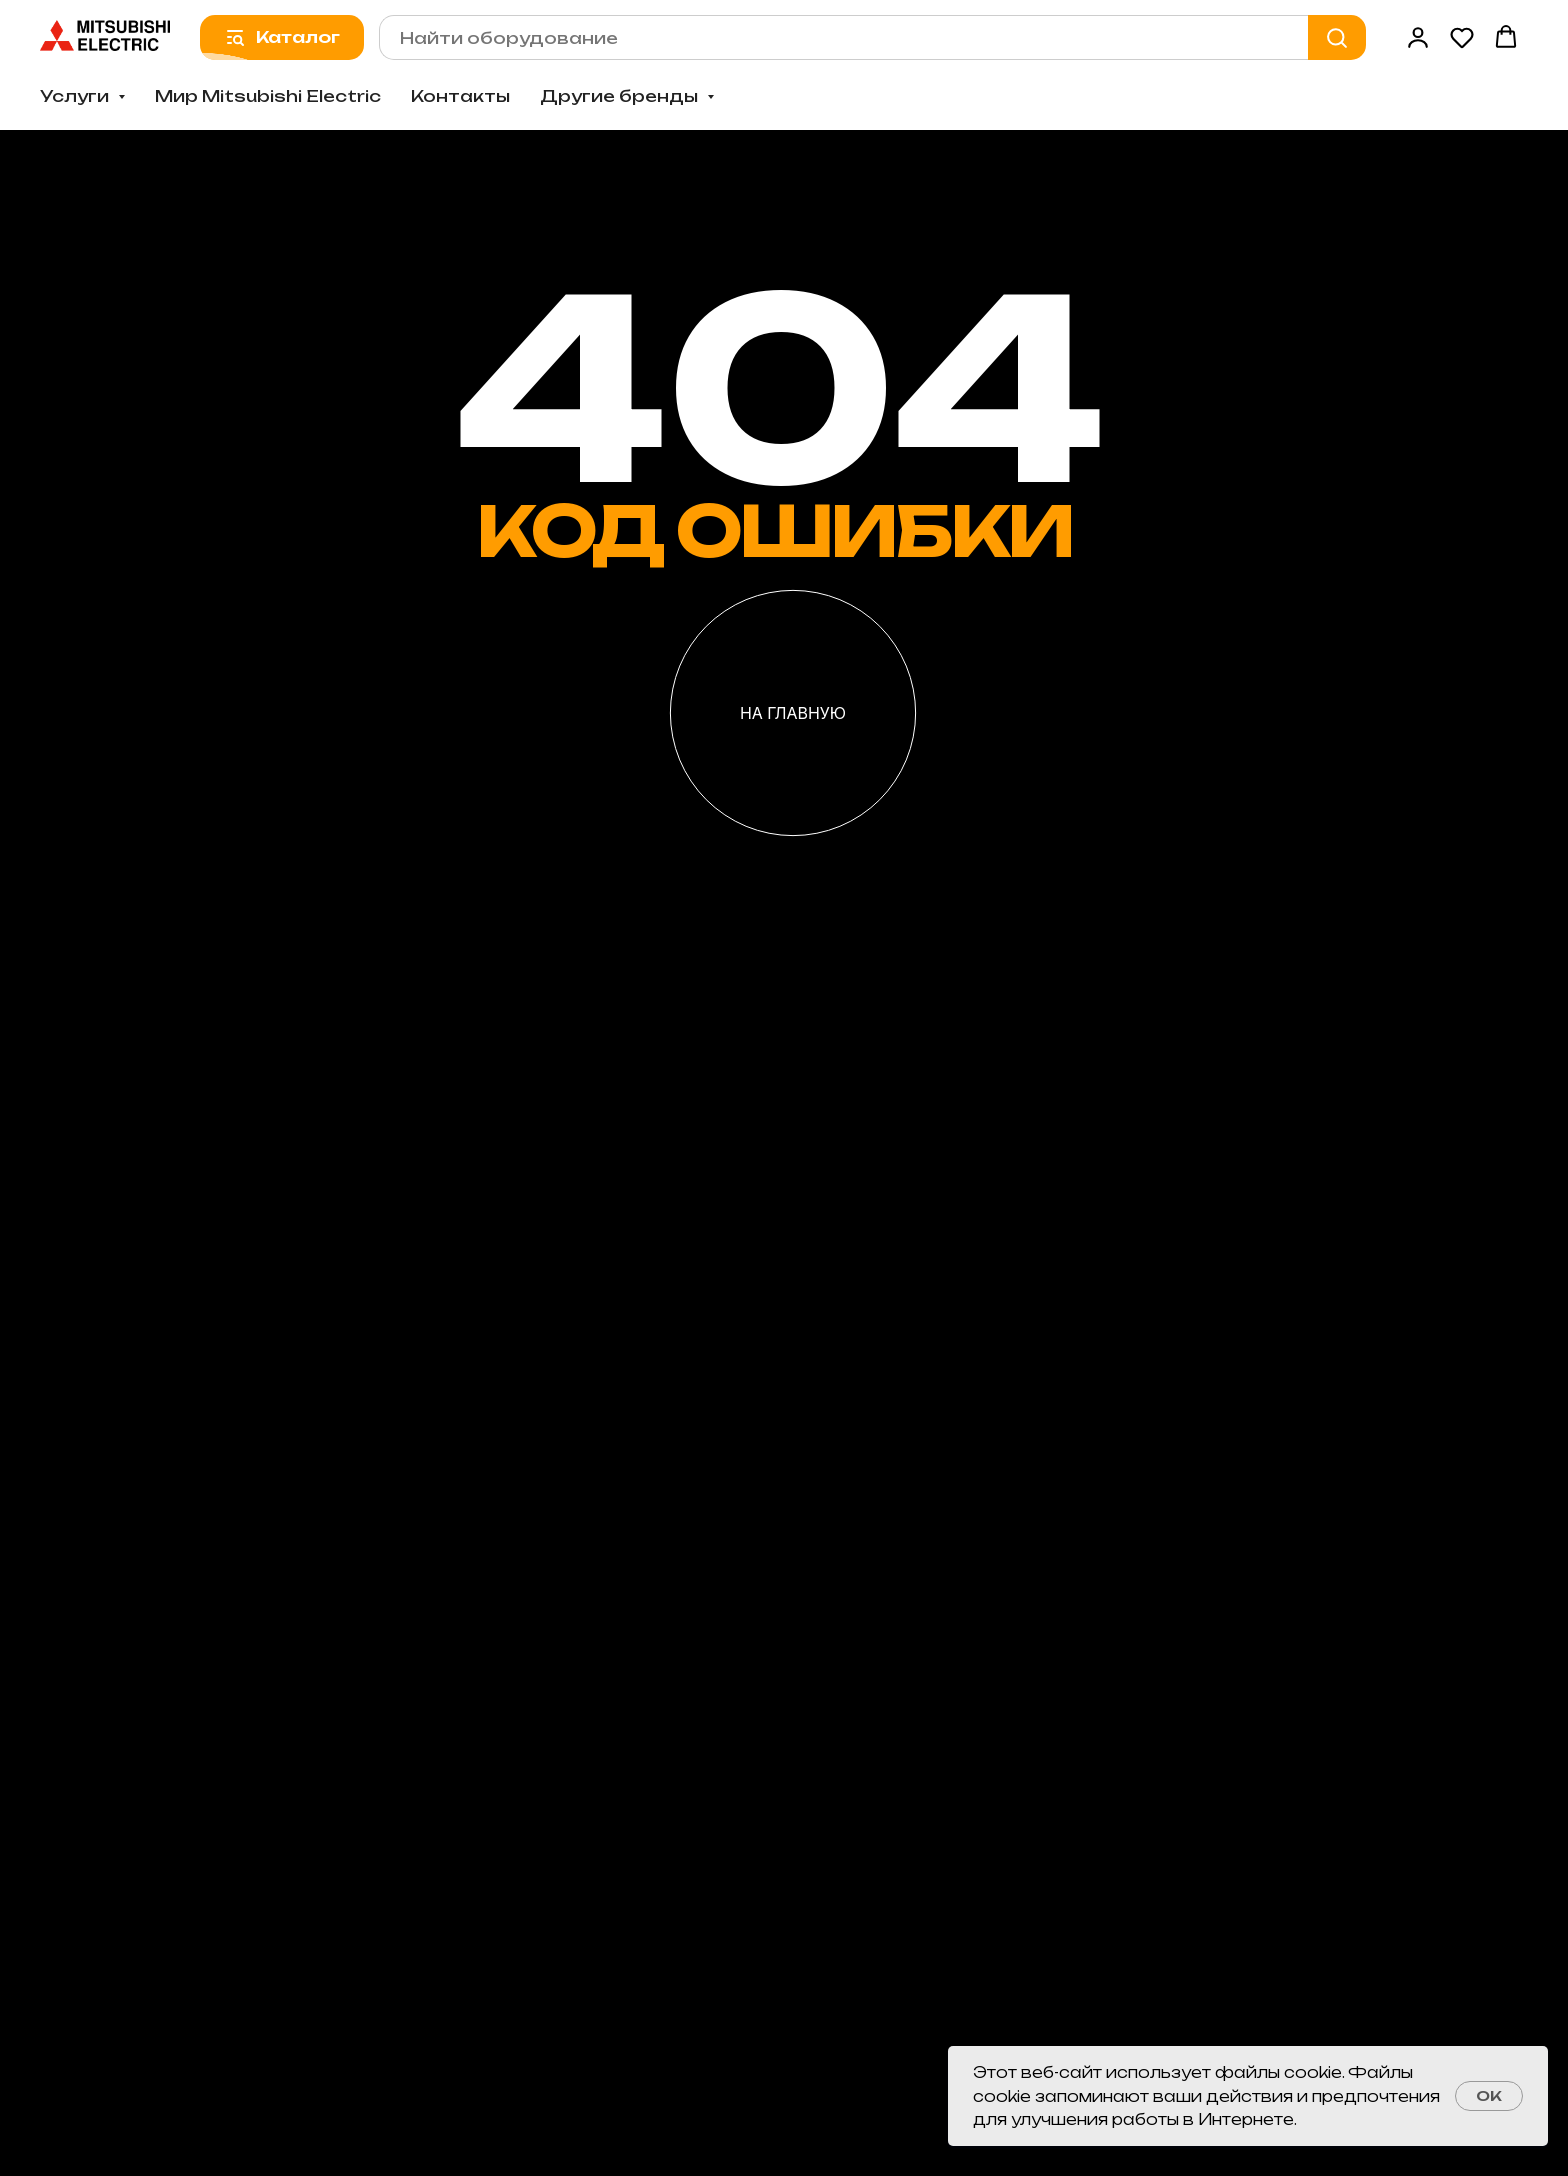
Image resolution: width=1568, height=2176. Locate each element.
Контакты (460, 96)
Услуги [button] (76, 96)
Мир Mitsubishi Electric (268, 96)
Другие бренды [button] (621, 96)
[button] (1418, 37)
